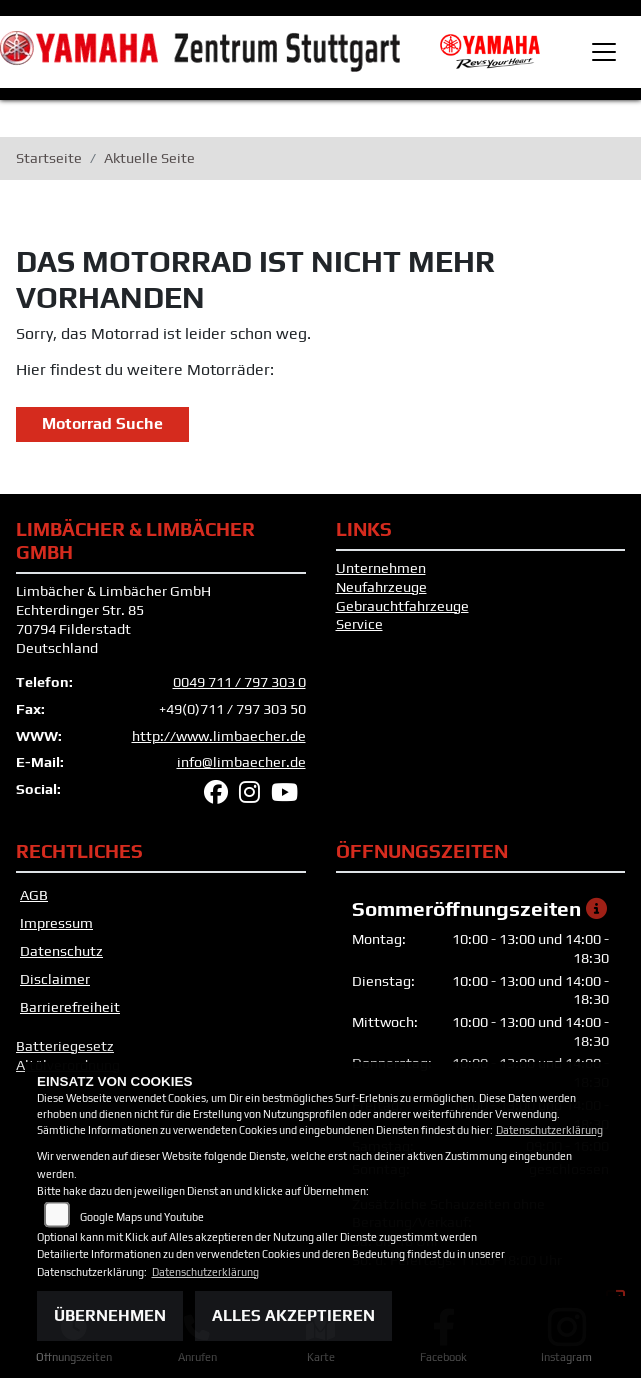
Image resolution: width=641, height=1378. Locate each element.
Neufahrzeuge (381, 587)
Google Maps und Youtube (142, 1217)
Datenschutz (61, 951)
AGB (34, 895)
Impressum (56, 923)
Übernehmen (110, 1315)
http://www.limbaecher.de (219, 736)
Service (359, 624)
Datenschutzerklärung (549, 1130)
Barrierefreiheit (70, 1007)
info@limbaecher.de (241, 762)
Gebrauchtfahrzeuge (402, 606)
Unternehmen (381, 568)
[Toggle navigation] (604, 52)
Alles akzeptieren (293, 1315)
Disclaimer (55, 979)
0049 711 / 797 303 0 (239, 682)
